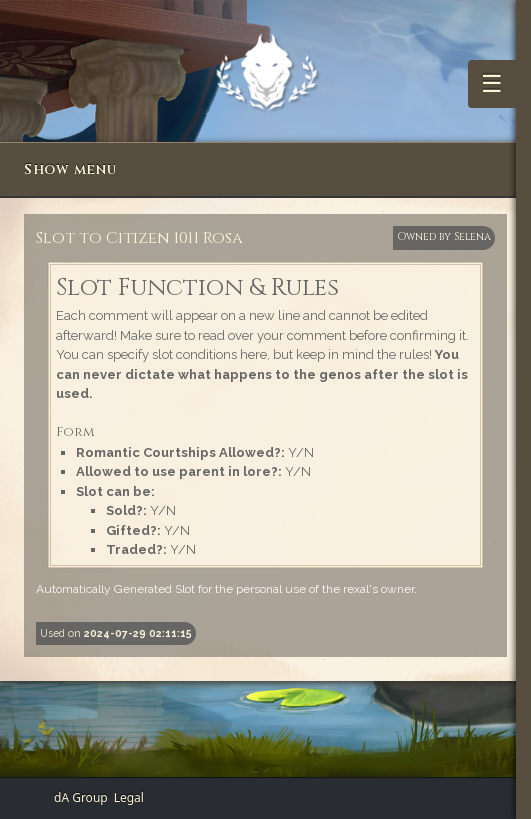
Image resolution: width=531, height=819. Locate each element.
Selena (472, 237)
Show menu (70, 169)
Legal (129, 797)
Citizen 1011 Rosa (174, 238)
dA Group (81, 797)
